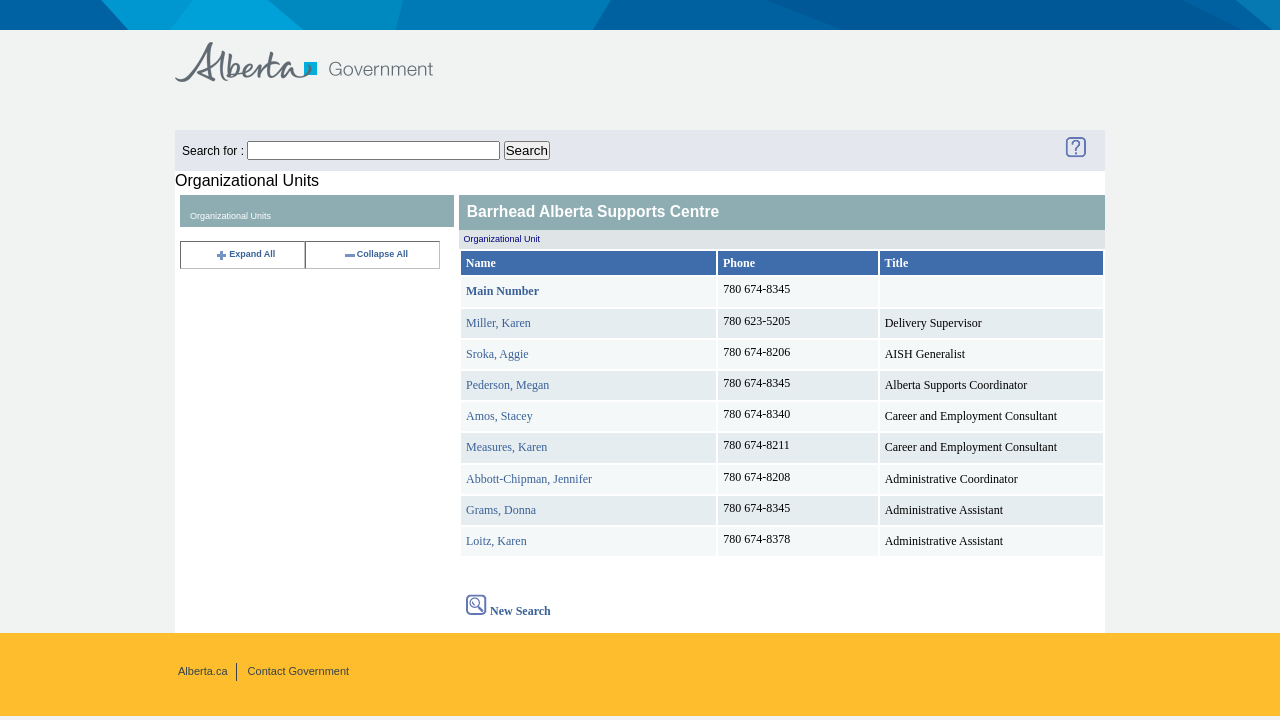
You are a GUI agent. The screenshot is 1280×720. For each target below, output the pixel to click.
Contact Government (299, 671)
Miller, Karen (498, 323)
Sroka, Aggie (497, 354)
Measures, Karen (506, 447)
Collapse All (375, 254)
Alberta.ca (203, 671)
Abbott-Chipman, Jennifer (529, 479)
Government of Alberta (320, 52)
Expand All (245, 254)
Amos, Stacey (499, 416)
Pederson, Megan (507, 385)
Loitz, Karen (496, 541)
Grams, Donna (501, 510)
